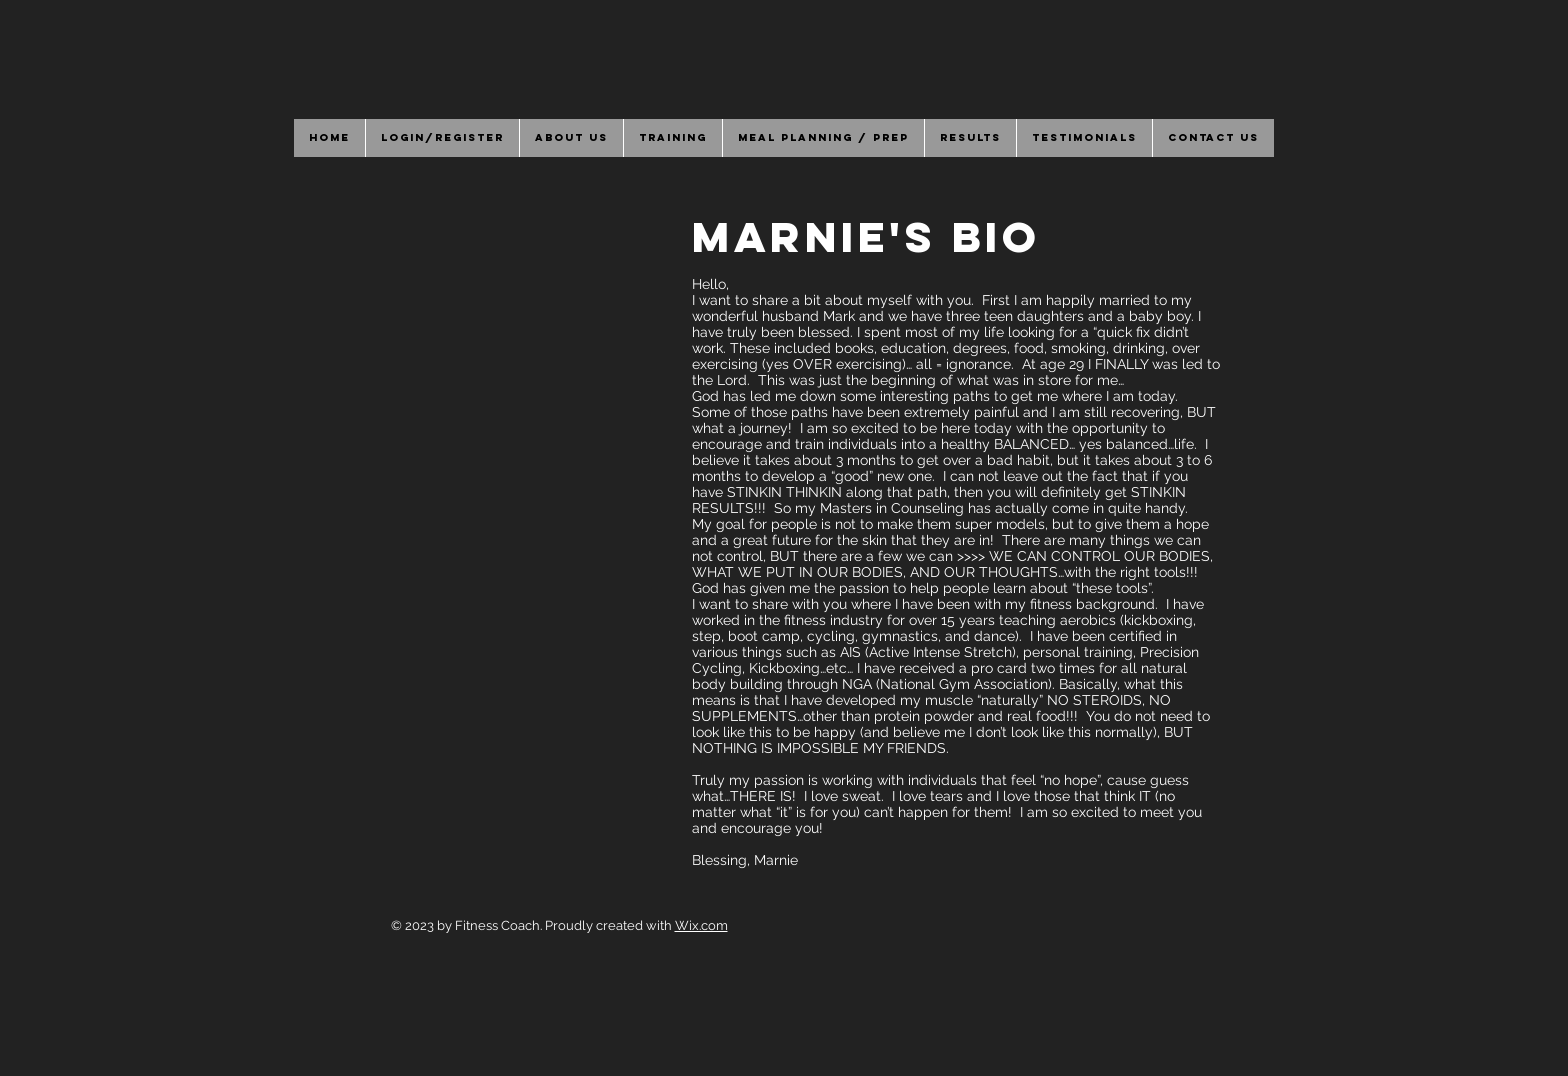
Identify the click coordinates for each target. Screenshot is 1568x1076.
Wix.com (701, 925)
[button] (571, 138)
